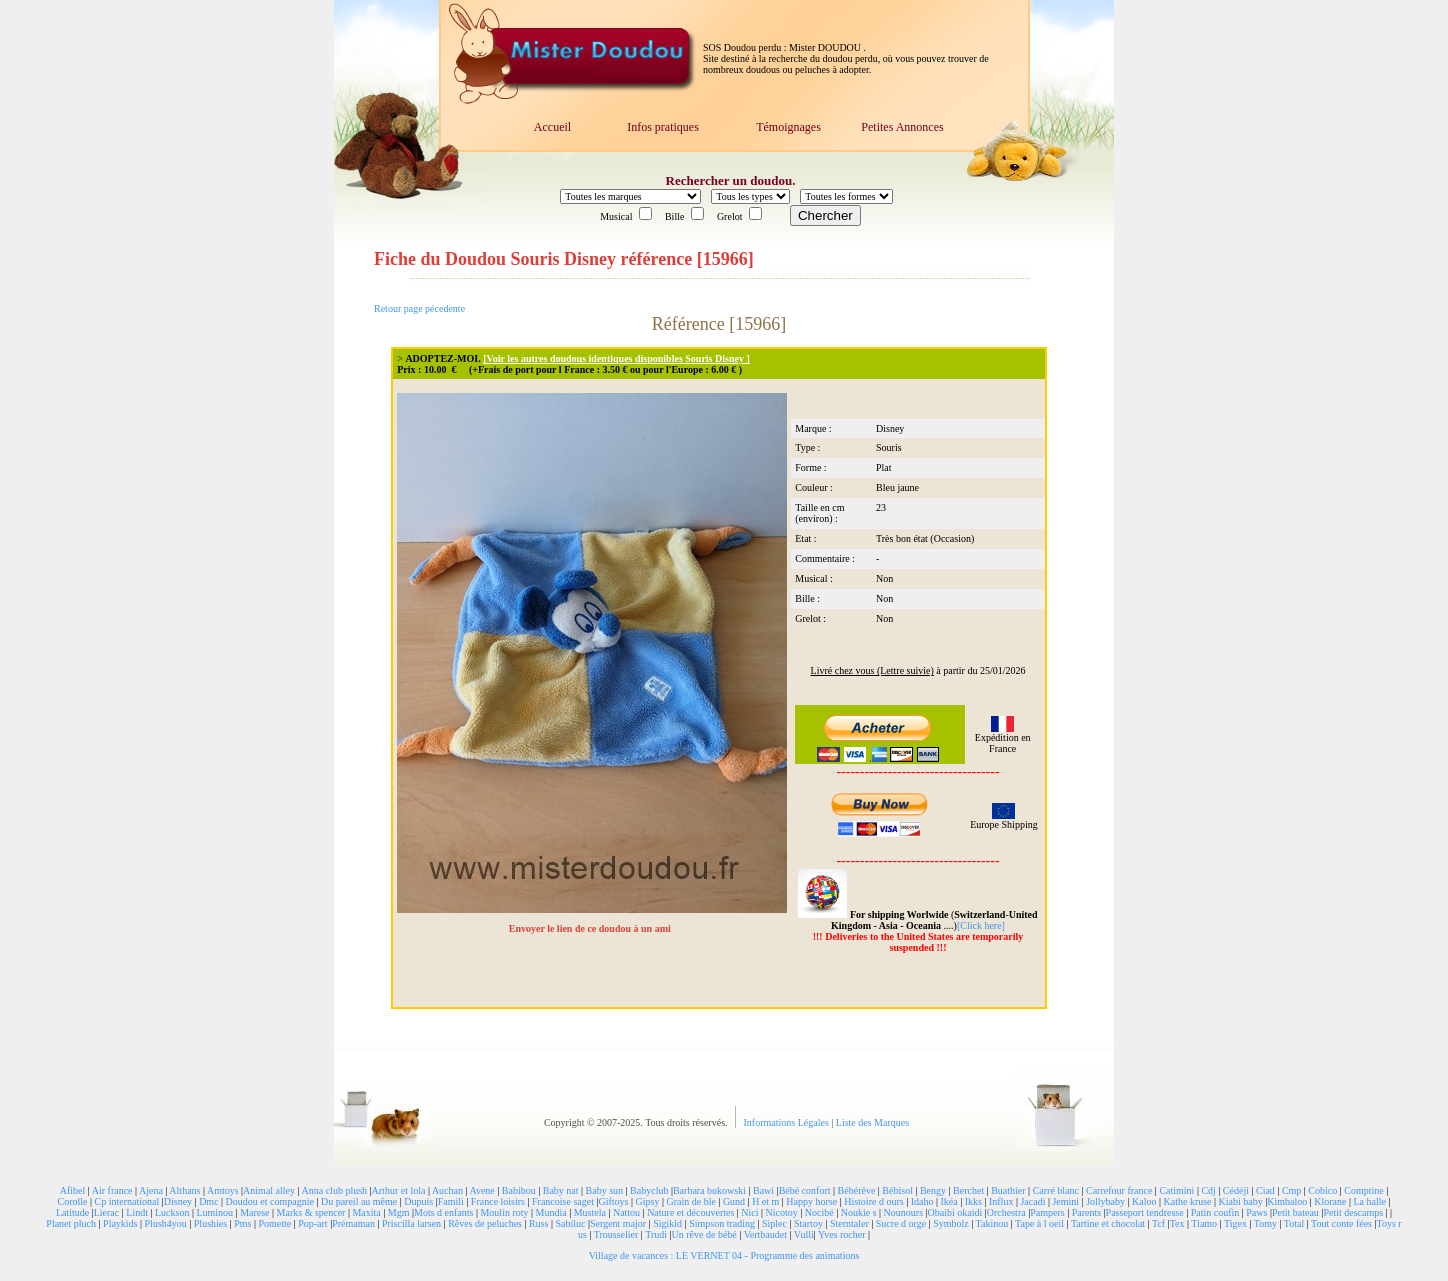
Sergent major (618, 1223)
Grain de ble (690, 1201)
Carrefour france (1119, 1190)
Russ (538, 1223)
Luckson (172, 1212)
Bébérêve (857, 1190)
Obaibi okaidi (955, 1212)
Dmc (208, 1201)
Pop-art (312, 1223)
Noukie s (859, 1212)
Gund (734, 1201)
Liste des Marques (872, 1122)
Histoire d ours (873, 1201)
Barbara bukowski (709, 1190)
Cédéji (1236, 1190)
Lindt (137, 1212)
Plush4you (166, 1223)
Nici (749, 1212)
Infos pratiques (663, 127)
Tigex (1235, 1223)
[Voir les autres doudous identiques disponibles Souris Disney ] (616, 358)
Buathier (1008, 1190)
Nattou (626, 1212)
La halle (1369, 1201)
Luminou (214, 1212)
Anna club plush (335, 1190)
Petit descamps (1353, 1212)
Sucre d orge (901, 1223)
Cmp (1291, 1190)
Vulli (804, 1234)
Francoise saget (563, 1201)
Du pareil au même (359, 1201)
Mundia (551, 1212)
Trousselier (616, 1234)
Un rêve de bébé (704, 1234)
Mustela (590, 1212)
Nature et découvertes (690, 1212)
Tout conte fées (1341, 1223)
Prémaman (353, 1223)
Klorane (1330, 1201)
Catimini (1176, 1190)
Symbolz (951, 1223)
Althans (184, 1190)
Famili (451, 1201)
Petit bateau (1295, 1212)
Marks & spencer (311, 1212)
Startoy (808, 1223)
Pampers (1047, 1212)
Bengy (933, 1190)
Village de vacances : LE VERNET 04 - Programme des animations (724, 1255)
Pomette (274, 1223)
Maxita (366, 1212)
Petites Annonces (902, 127)
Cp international (127, 1201)
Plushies (210, 1223)
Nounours (903, 1212)
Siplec (774, 1223)
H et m (765, 1201)
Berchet (968, 1190)
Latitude (72, 1212)
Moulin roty (504, 1212)
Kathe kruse (1188, 1201)
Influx (1001, 1201)
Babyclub (649, 1190)
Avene (481, 1190)
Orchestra (1006, 1212)
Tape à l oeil (1039, 1223)
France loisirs (498, 1201)
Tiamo (1204, 1223)
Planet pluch (71, 1223)
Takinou (992, 1223)
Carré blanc (1056, 1190)
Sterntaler (849, 1223)
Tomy (1265, 1223)
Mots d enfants (443, 1212)
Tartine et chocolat (1108, 1223)
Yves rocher (842, 1234)
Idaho (922, 1201)
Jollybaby (1105, 1201)
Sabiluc (570, 1223)
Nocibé (819, 1212)
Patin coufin (1215, 1212)
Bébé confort (805, 1190)
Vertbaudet (765, 1234)
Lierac (107, 1212)
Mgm (399, 1212)
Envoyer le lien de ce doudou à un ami (591, 928)
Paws (1256, 1212)
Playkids (120, 1223)
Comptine (1363, 1190)
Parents (1086, 1212)
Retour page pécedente (419, 308)
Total (1294, 1223)
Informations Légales (788, 1122)
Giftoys (613, 1201)
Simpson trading (722, 1223)
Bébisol (897, 1190)
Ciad (1265, 1190)
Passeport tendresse (1145, 1212)
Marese (254, 1212)
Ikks (973, 1201)
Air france (112, 1190)
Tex (1177, 1223)
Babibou (519, 1190)
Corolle (73, 1201)
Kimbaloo (1287, 1201)
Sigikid (667, 1223)
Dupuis (418, 1201)
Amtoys (223, 1190)
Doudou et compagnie (270, 1201)
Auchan (447, 1190)
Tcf (1158, 1223)
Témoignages (788, 127)
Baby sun (605, 1190)
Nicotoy (782, 1212)
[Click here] (981, 925)
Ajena (151, 1190)
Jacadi (1032, 1201)
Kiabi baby (1241, 1201)
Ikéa (948, 1201)
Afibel (73, 1190)
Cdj (1208, 1190)
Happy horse (811, 1201)
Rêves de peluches (485, 1223)
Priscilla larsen (411, 1223)
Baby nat (561, 1190)
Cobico (1322, 1190)
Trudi (656, 1234)
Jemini (1065, 1201)
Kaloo (1144, 1201)
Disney (178, 1201)
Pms (242, 1223)
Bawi (763, 1190)
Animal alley (269, 1190)
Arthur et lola (399, 1190)
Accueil (552, 127)
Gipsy (648, 1201)
